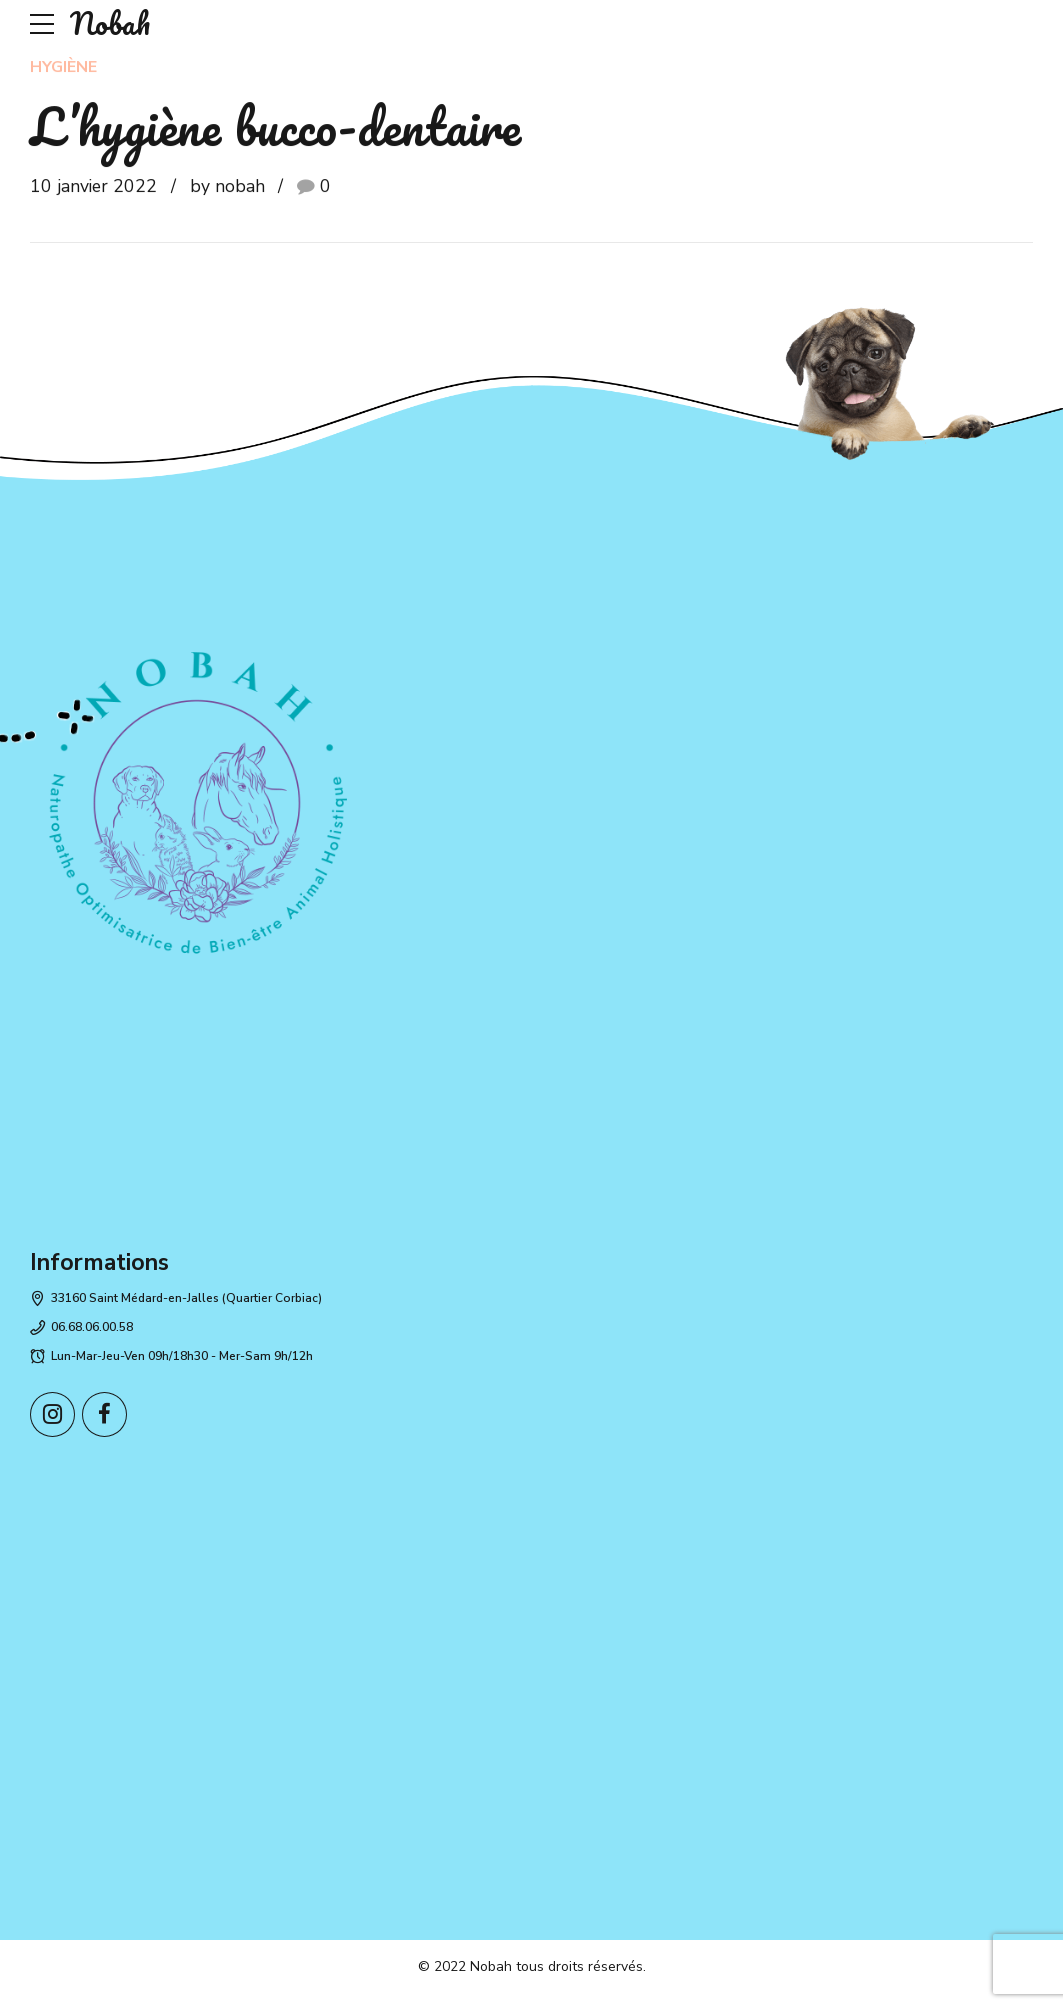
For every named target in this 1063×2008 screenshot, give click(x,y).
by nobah (227, 186)
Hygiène (63, 67)
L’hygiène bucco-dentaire (275, 125)
